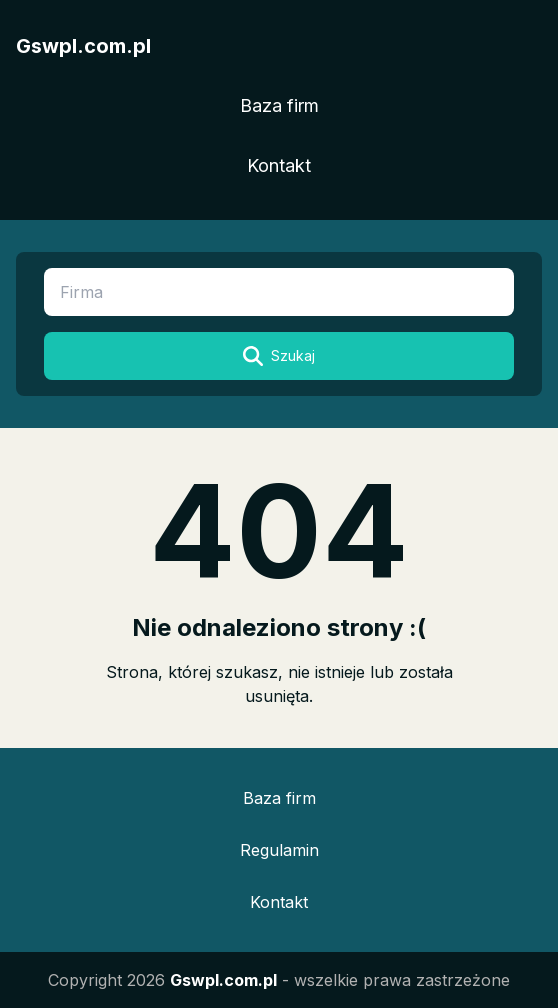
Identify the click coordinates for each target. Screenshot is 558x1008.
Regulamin (279, 850)
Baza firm (279, 105)
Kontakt (279, 165)
